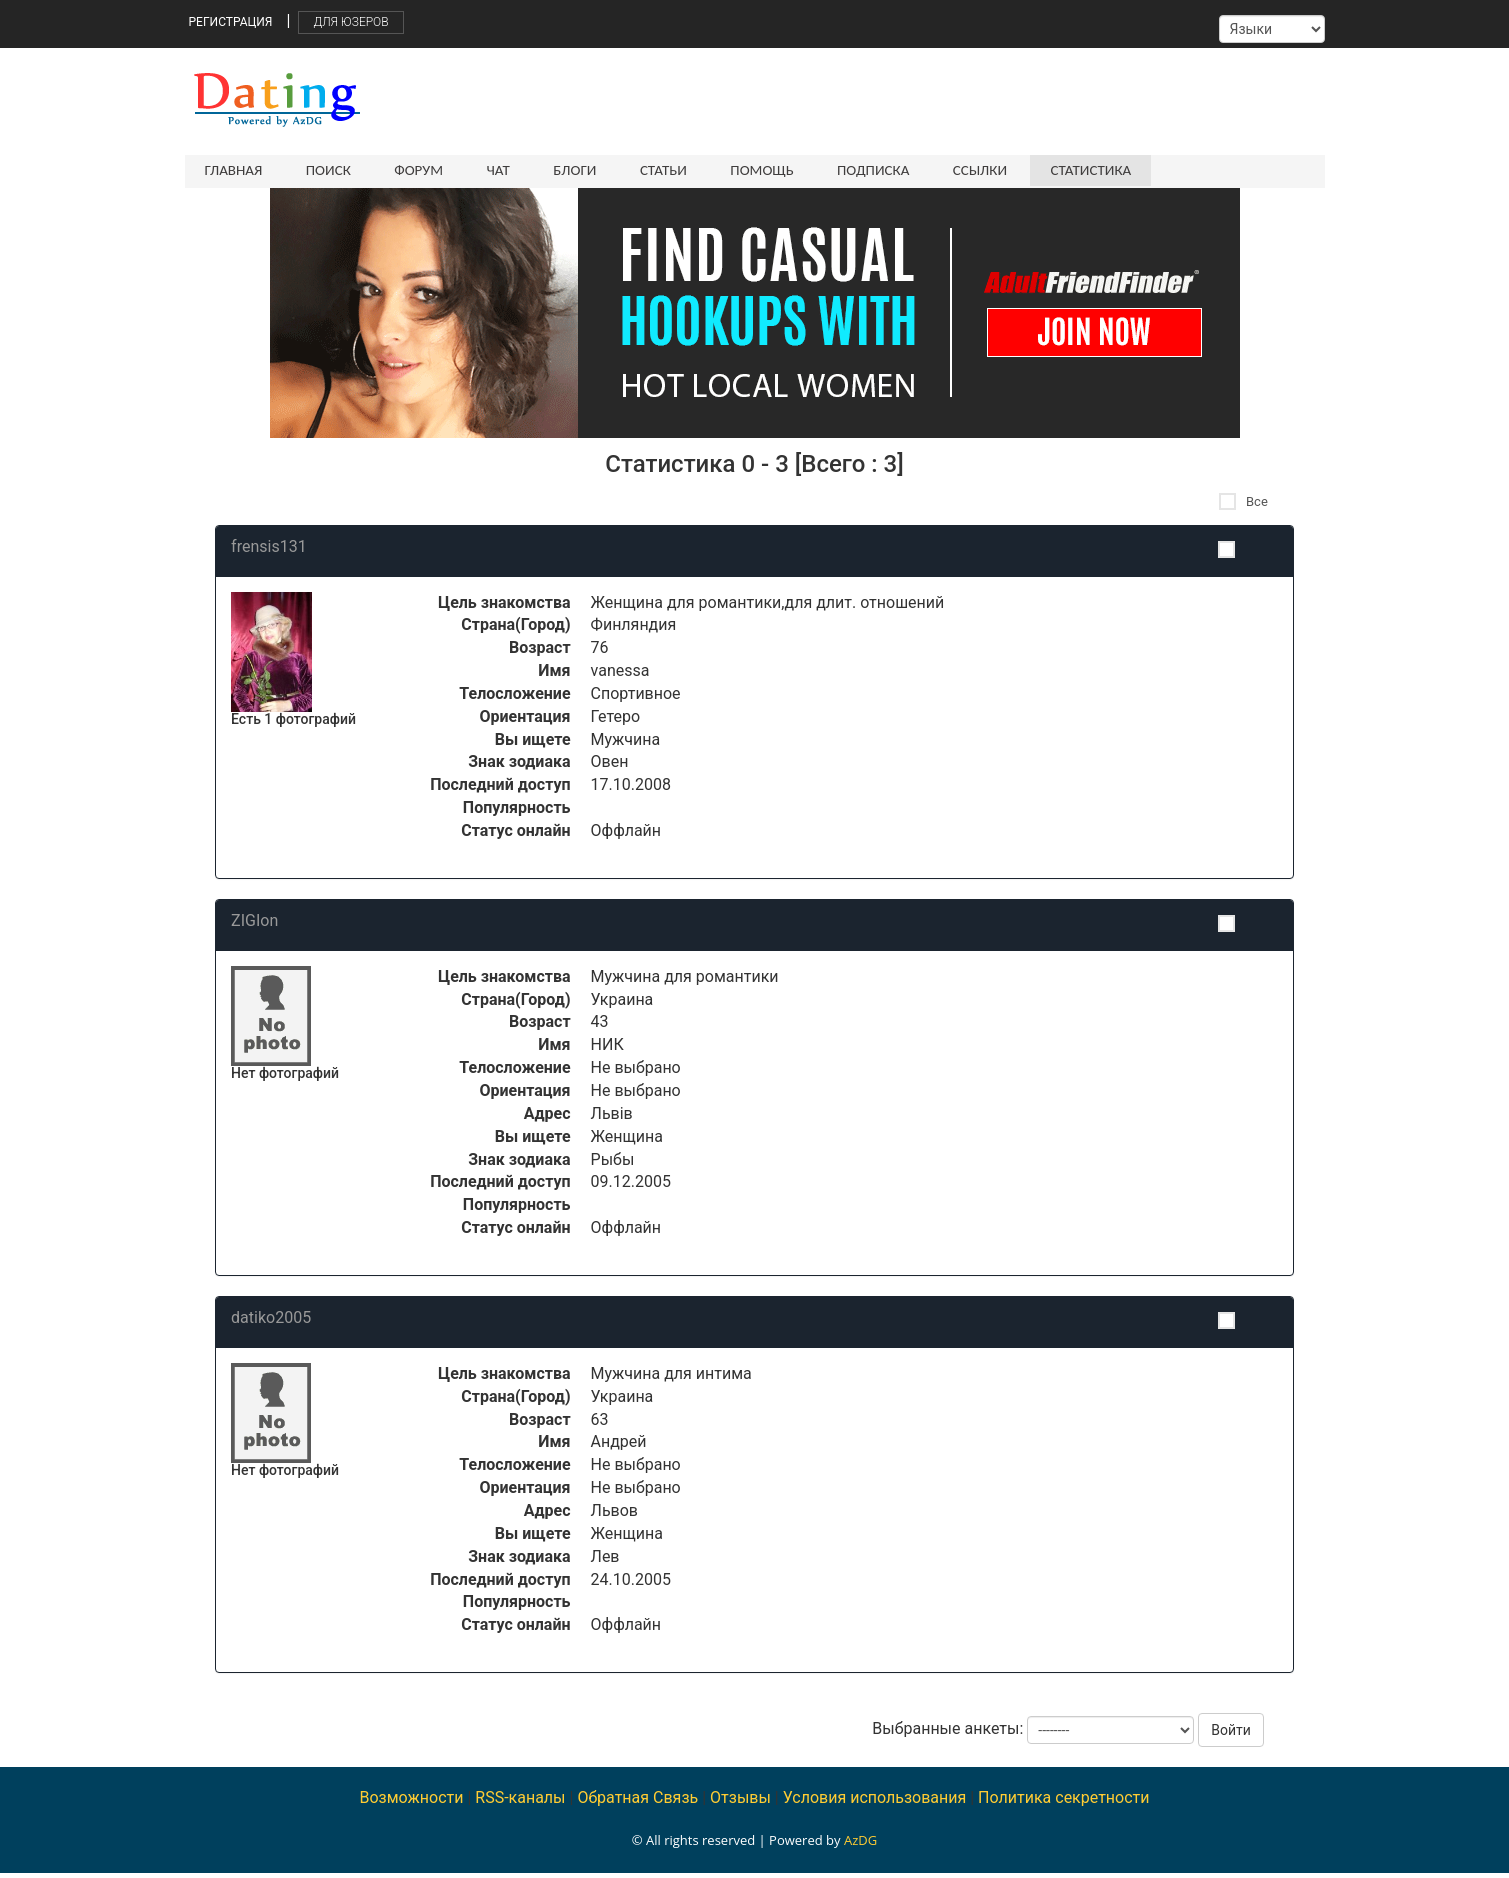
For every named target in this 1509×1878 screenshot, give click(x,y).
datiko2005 (271, 1322)
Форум (411, 170)
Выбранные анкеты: (947, 1733)
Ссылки (953, 170)
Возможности (411, 1802)
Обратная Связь (637, 1802)
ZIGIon (254, 925)
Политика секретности (1063, 1802)
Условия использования (875, 1802)
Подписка (849, 170)
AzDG (860, 1845)
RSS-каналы (520, 1802)
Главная (234, 170)
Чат (487, 170)
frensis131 (269, 551)
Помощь (741, 170)
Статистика (1060, 170)
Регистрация (231, 22)
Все (1243, 506)
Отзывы (740, 1802)
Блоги (561, 170)
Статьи (646, 170)
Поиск (324, 170)
